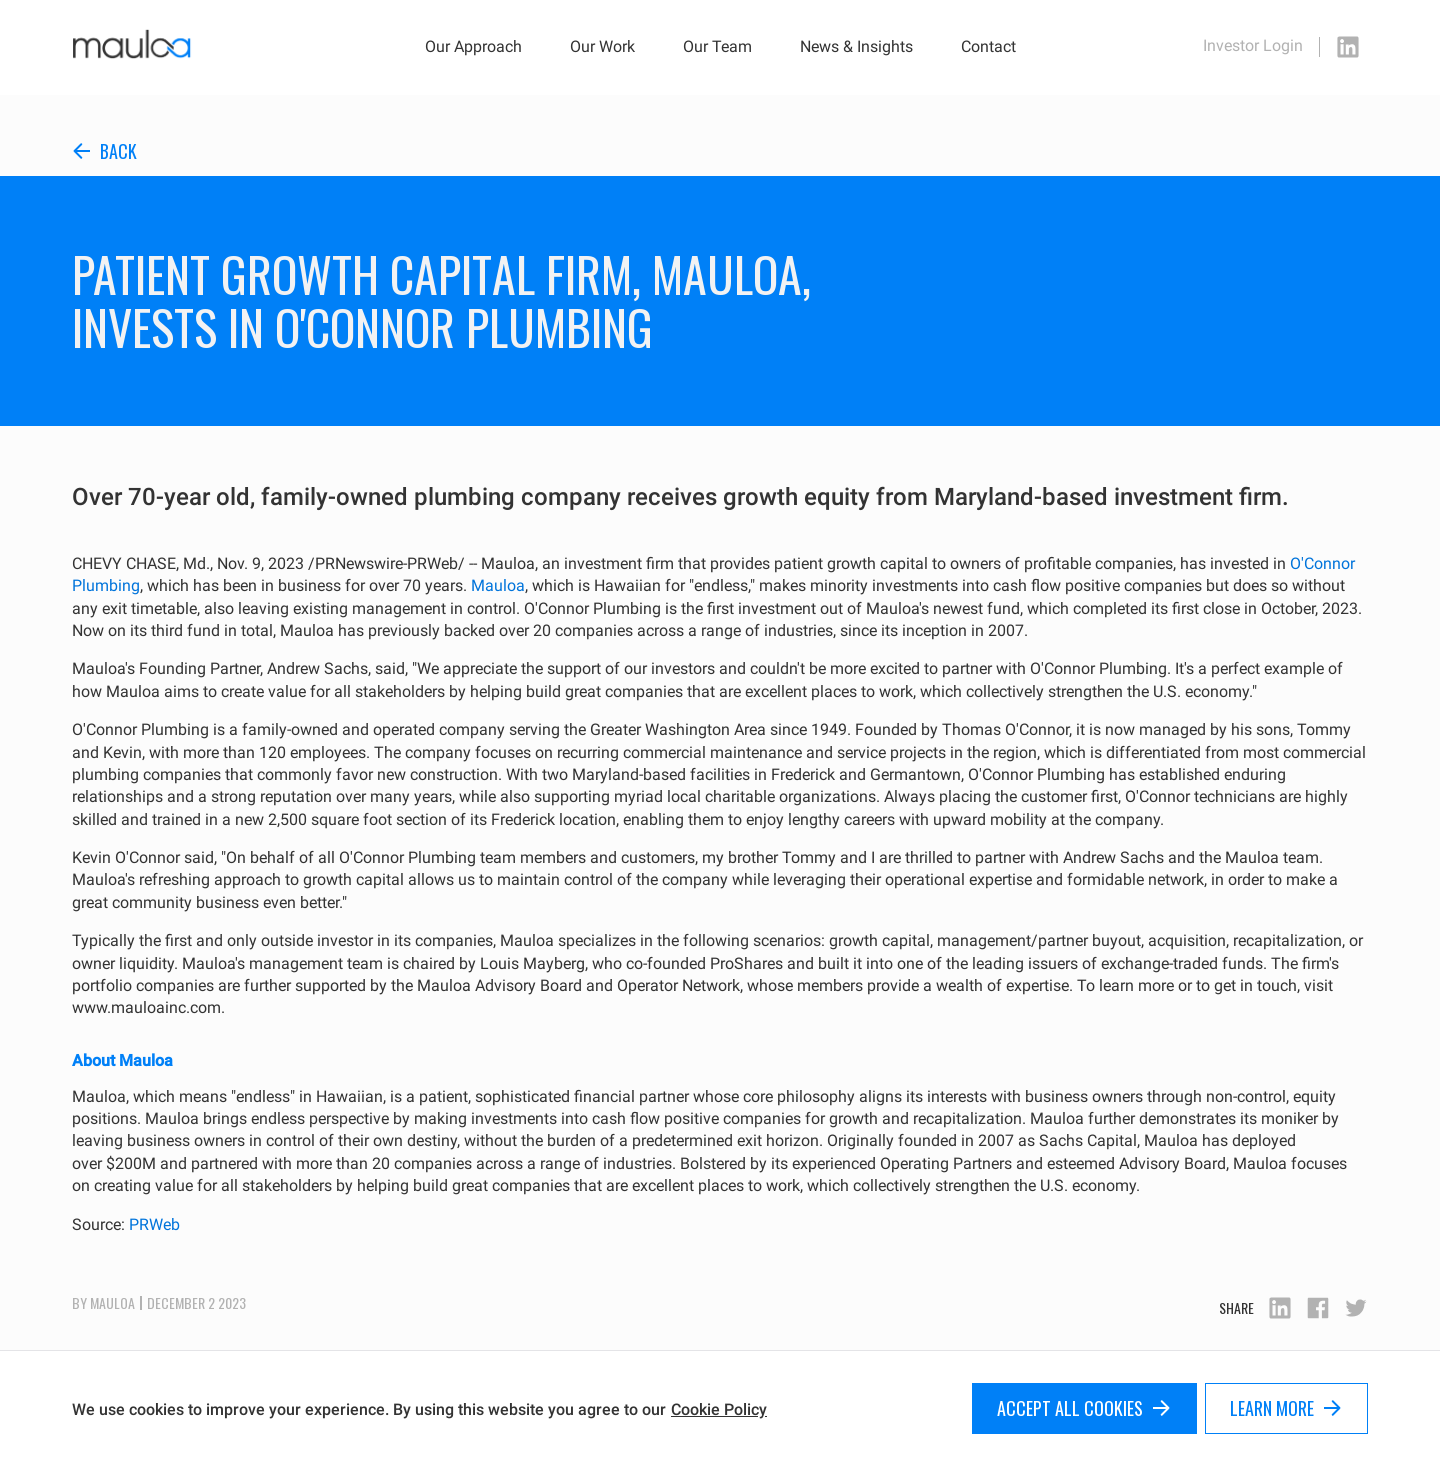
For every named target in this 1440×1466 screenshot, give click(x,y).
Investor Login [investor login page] (1253, 46)
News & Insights (856, 46)
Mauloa (498, 585)
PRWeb (154, 1224)
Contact (988, 46)
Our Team (717, 46)
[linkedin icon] (1348, 47)
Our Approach (473, 46)
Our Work (602, 46)
